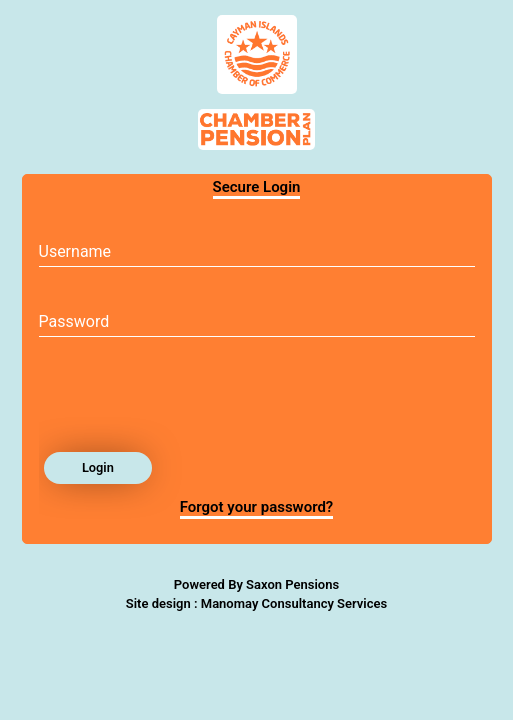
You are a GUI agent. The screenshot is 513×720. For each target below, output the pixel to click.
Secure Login (257, 187)
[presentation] (191, 400)
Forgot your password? (257, 507)
